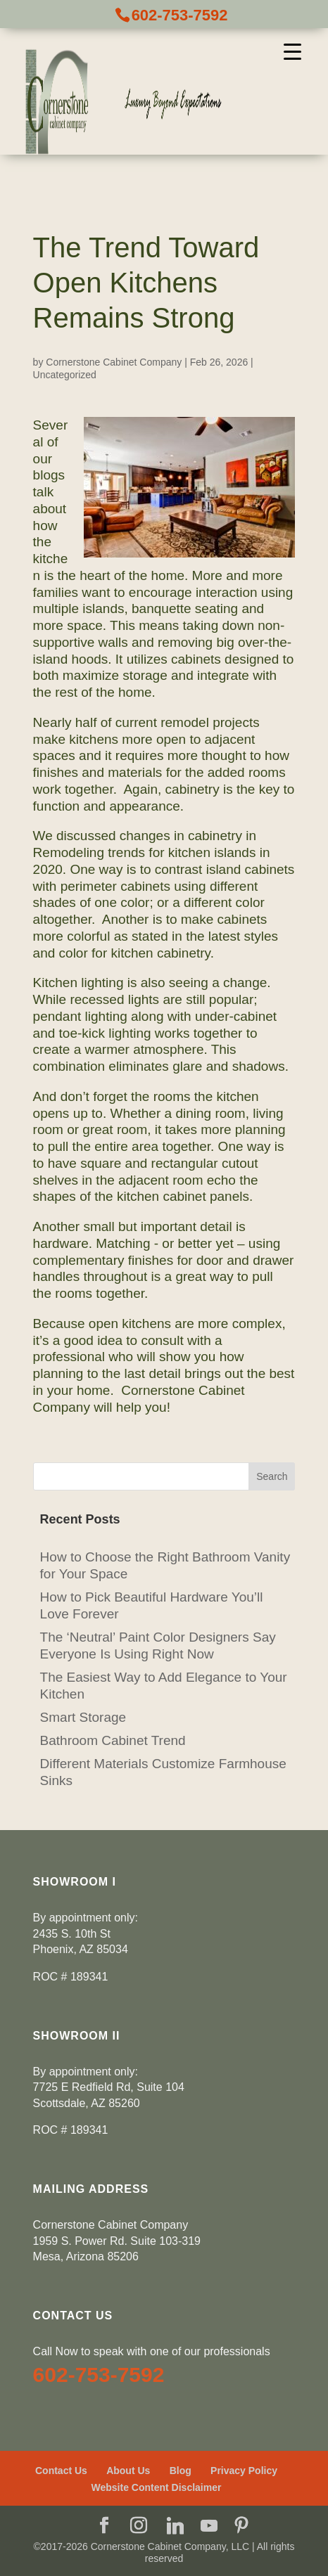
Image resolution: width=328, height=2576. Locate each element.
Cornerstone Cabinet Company (114, 362)
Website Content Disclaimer (157, 2487)
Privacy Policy (243, 2470)
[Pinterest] (241, 2526)
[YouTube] (209, 2526)
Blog (180, 2470)
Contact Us (61, 2470)
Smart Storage (83, 1717)
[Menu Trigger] (292, 51)
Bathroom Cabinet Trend (113, 1740)
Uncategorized (64, 374)
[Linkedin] (175, 2526)
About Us (128, 2470)
